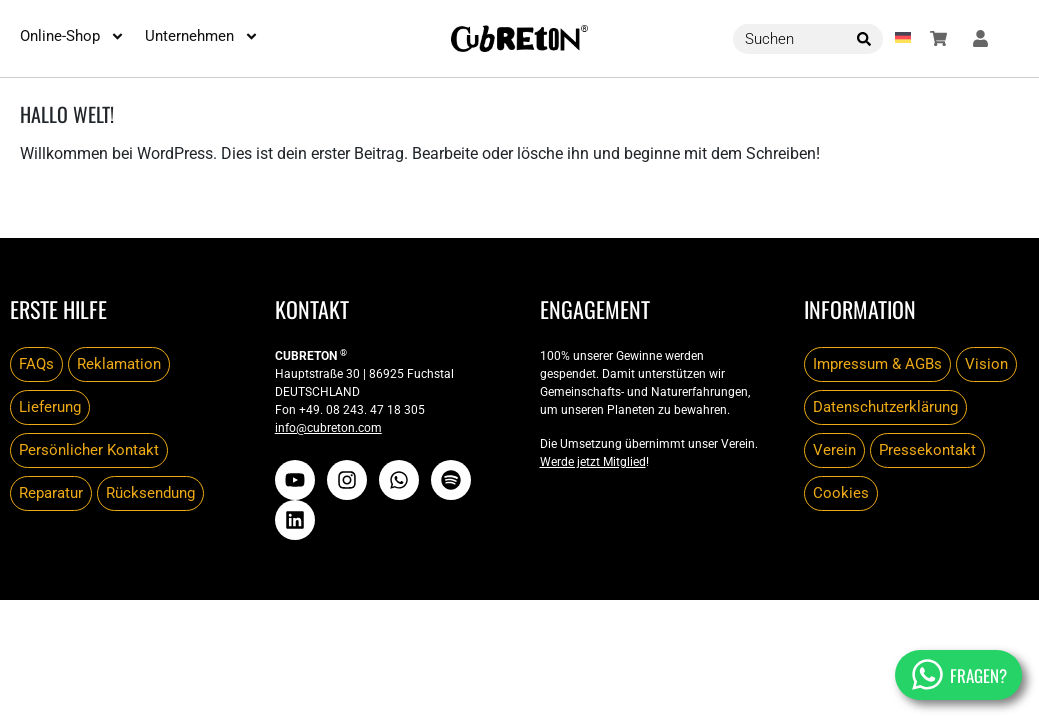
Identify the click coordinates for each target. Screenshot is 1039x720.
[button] (903, 39)
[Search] (864, 39)
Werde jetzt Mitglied (593, 462)
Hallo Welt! (67, 114)
